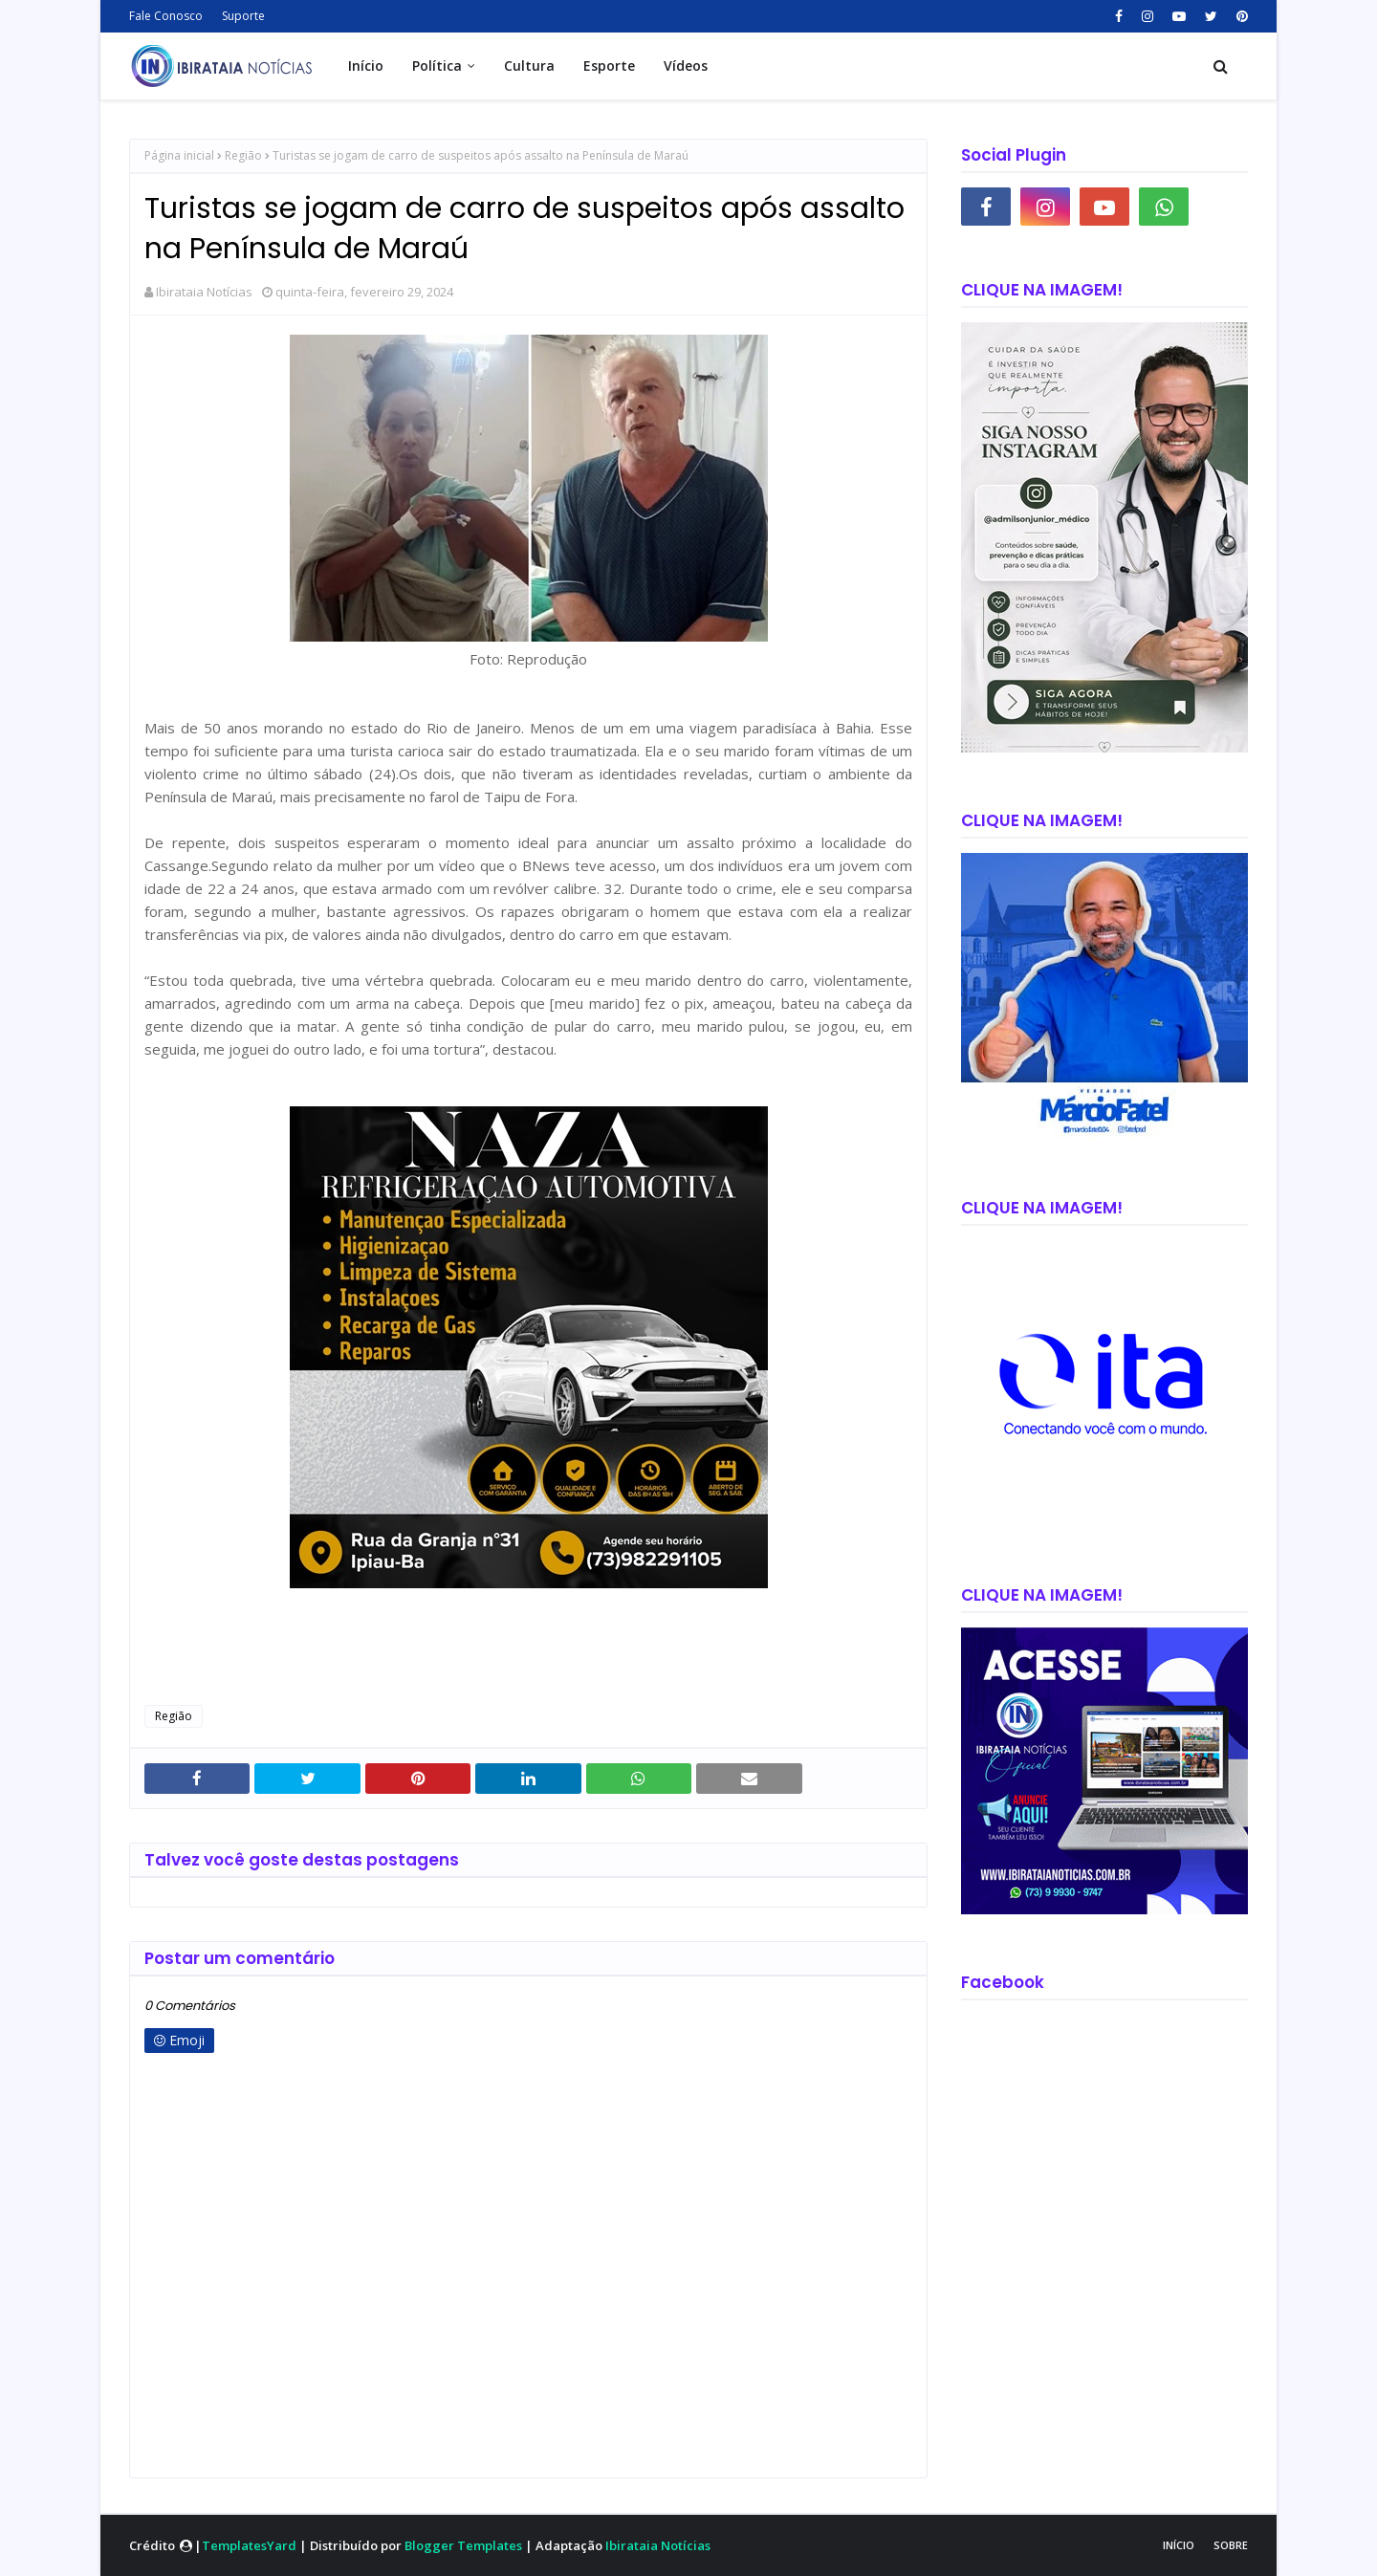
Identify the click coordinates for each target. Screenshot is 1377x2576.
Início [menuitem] (365, 65)
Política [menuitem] (437, 65)
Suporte (243, 16)
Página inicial (179, 155)
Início (1178, 2545)
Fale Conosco (166, 16)
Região (243, 155)
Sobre (1230, 2545)
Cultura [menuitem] (529, 65)
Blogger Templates (463, 2545)
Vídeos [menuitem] (686, 65)
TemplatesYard (249, 2545)
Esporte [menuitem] (609, 65)
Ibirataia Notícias (204, 291)
